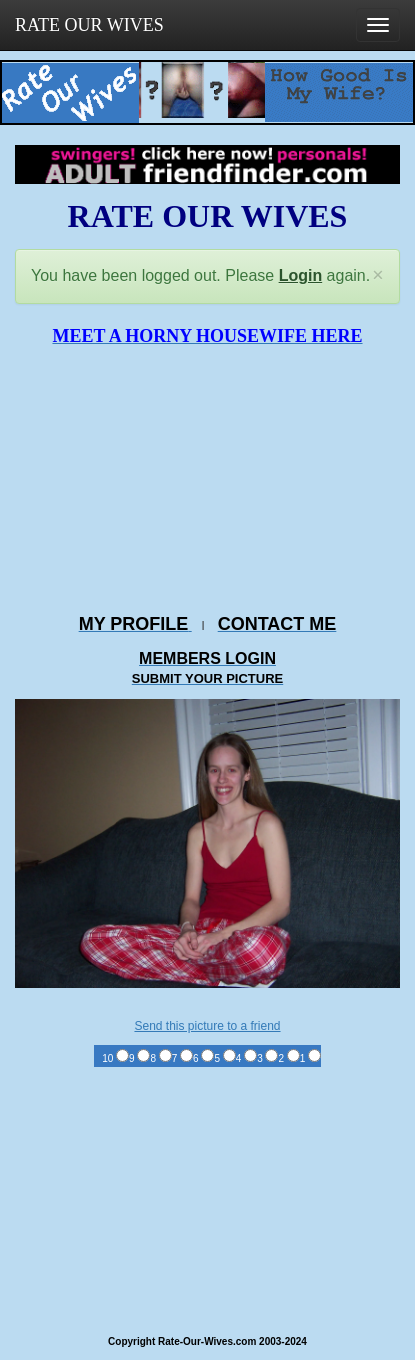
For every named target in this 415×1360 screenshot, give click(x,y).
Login (301, 275)
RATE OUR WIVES (89, 25)
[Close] (378, 275)
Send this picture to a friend (207, 1026)
